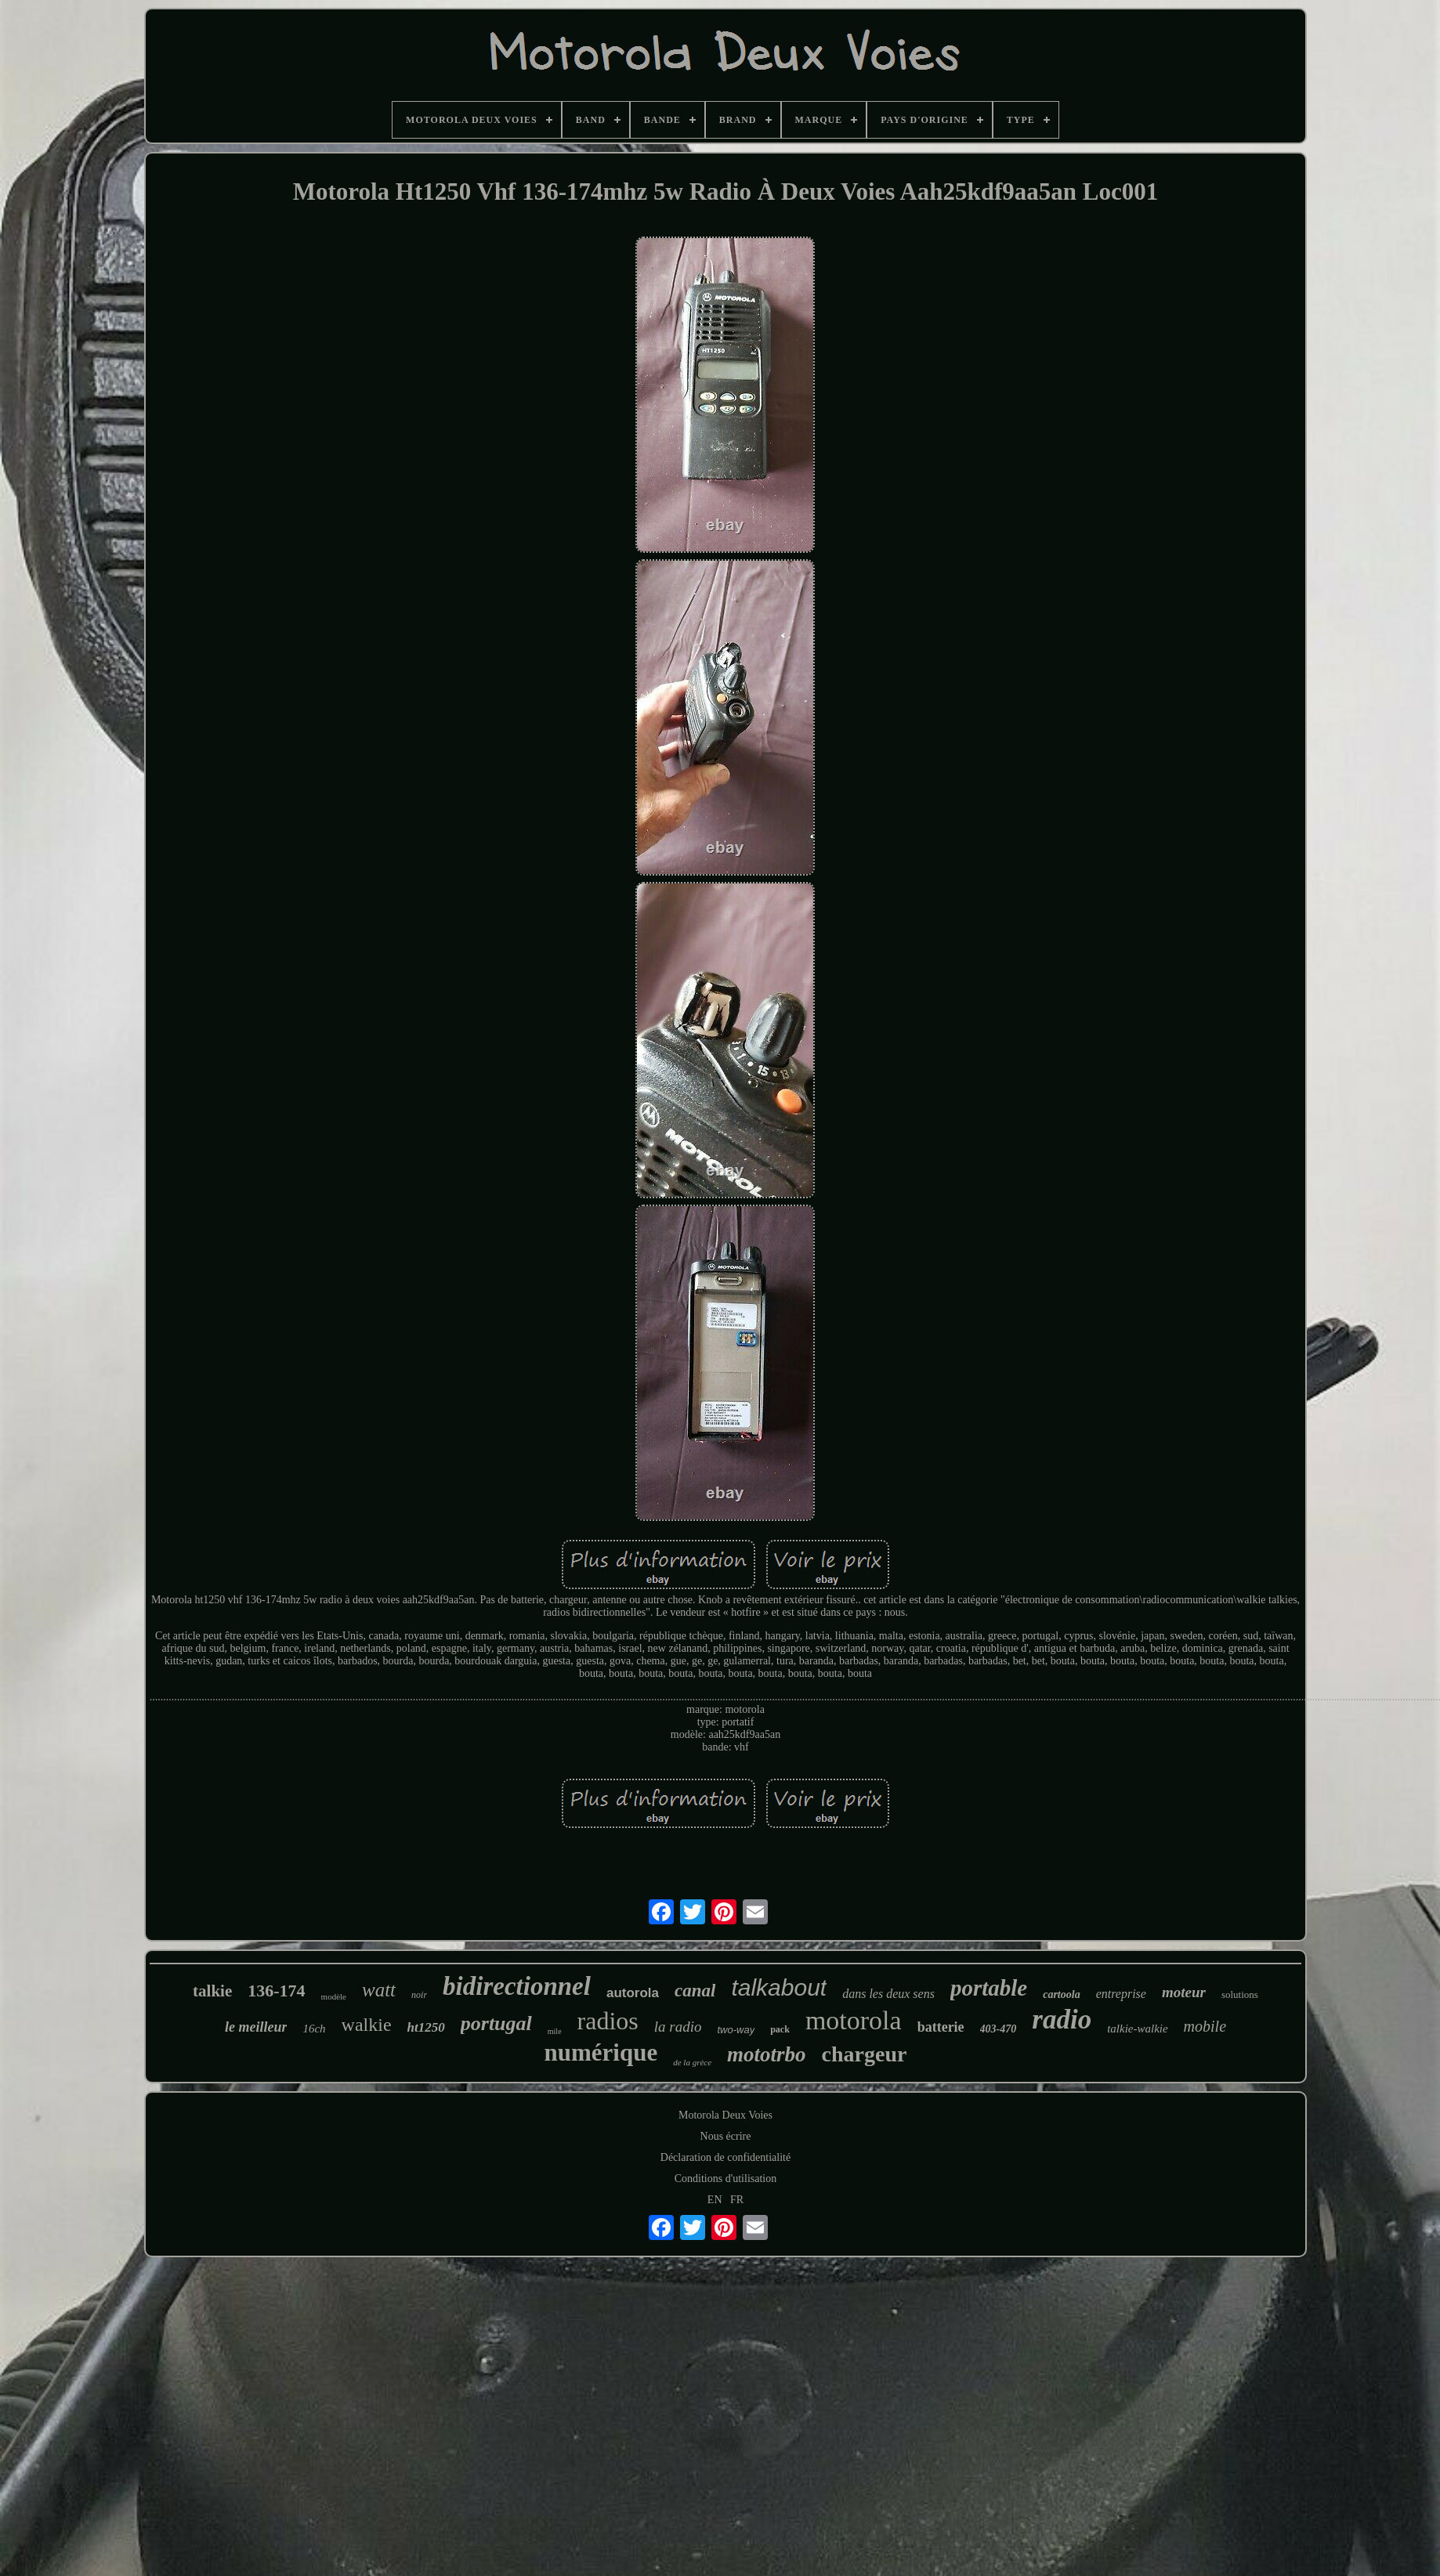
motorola (853, 2020)
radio (1061, 2019)
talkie (212, 1991)
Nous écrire (725, 2136)
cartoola (1061, 1994)
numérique (601, 2052)
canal (695, 1990)
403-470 (998, 2029)
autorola (632, 1992)
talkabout (779, 1987)
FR (737, 2200)
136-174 (276, 1990)
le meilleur (256, 2027)
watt (379, 1989)
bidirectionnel (517, 1986)
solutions (1239, 1994)
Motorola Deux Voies (725, 2115)
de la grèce (692, 2062)
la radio (678, 2026)
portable (988, 1987)
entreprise (1121, 1993)
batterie (940, 2027)
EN (714, 2200)
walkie (367, 2024)
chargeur (864, 2054)
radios (608, 2021)
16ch (313, 2028)
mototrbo (766, 2054)
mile (555, 2031)
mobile (1205, 2026)
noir (419, 1994)
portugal (496, 2023)
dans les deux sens (888, 1993)
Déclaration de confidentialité (725, 2157)
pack (780, 2029)
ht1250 (426, 2027)
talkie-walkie (1137, 2028)
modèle (333, 1996)
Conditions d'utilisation (725, 2178)
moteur (1184, 1992)
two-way (736, 2030)
